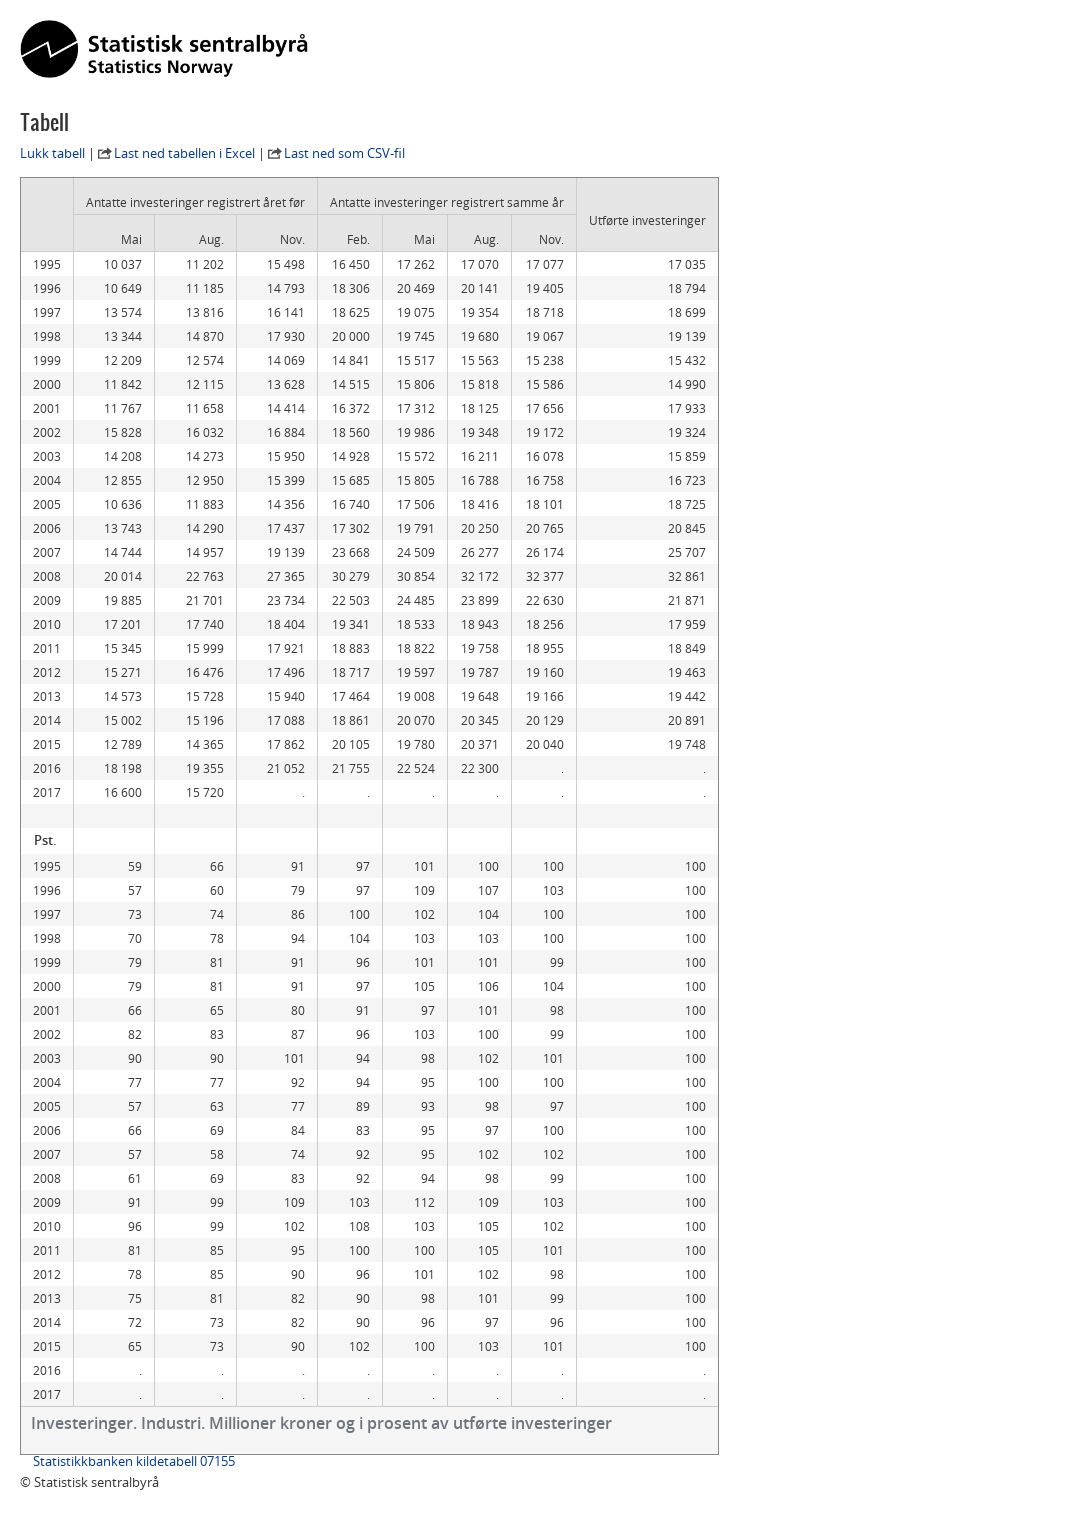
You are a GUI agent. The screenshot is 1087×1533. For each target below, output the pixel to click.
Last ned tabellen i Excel (184, 153)
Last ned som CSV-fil (344, 153)
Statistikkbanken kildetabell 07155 (134, 1461)
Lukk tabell (52, 153)
